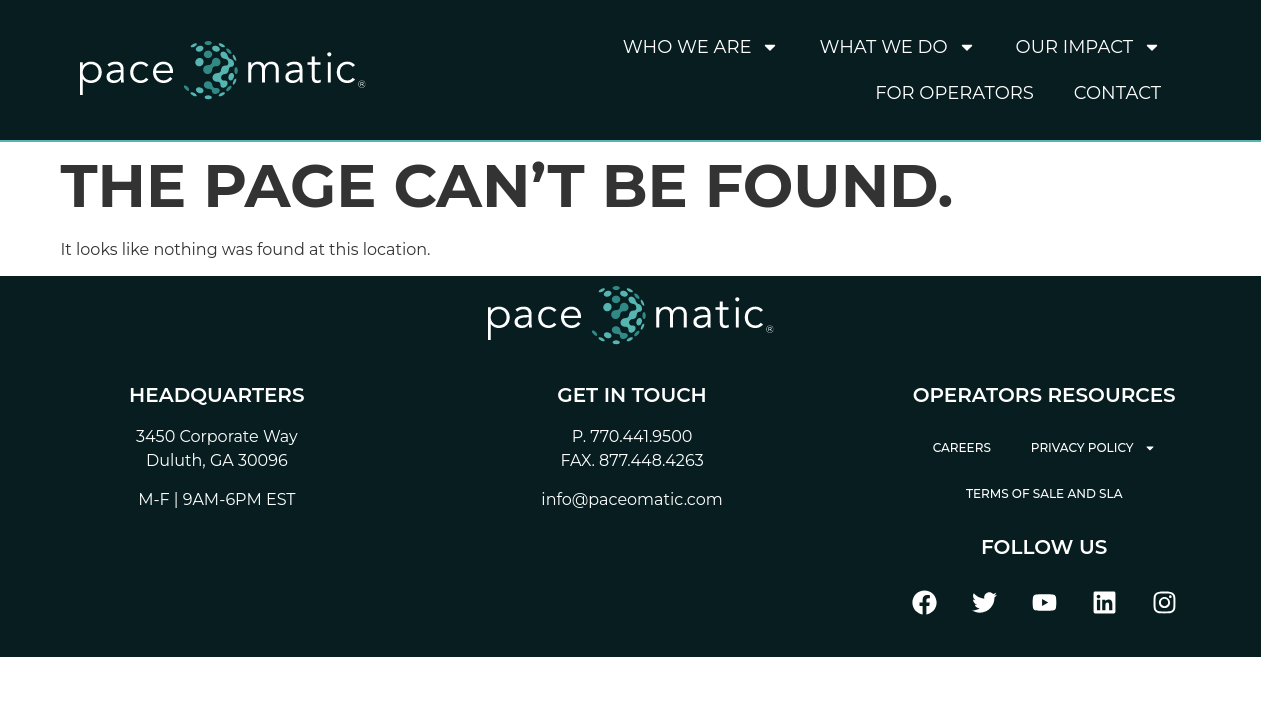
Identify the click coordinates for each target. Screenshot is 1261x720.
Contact (1117, 93)
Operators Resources (1044, 395)
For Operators (954, 93)
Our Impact (1088, 47)
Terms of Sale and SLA (1044, 493)
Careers (962, 447)
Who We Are (701, 47)
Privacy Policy (1093, 448)
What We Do (897, 47)
